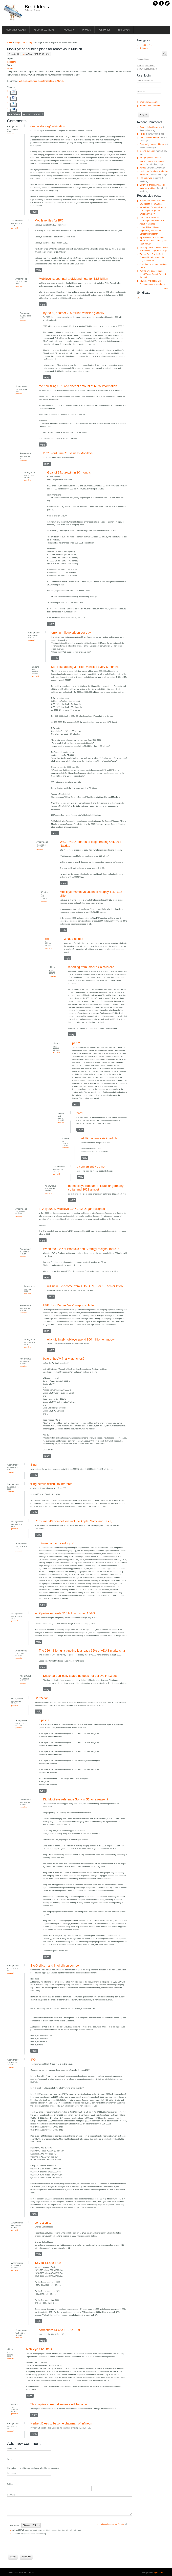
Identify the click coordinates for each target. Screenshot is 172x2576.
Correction (42, 1698)
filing (33, 1464)
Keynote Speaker (16, 30)
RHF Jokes (124, 30)
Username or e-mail (146, 80)
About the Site (146, 45)
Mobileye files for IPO (49, 220)
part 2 (76, 1043)
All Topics (105, 30)
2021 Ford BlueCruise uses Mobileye (68, 453)
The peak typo (146, 178)
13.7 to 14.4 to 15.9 (48, 2263)
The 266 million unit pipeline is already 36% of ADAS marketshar (82, 1650)
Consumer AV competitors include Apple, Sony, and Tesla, (73, 1521)
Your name (11, 2448)
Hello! (142, 134)
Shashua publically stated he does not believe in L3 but (80, 1675)
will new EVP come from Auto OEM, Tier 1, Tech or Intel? (85, 1286)
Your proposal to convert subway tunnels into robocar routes (152, 161)
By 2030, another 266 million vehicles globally (73, 313)
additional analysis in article (99, 1138)
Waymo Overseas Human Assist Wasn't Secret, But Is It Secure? (153, 274)
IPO (33, 2059)
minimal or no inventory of (56, 1543)
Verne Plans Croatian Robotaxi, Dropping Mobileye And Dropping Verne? (154, 210)
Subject (10, 2484)
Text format (15, 2525)
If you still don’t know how (151, 127)
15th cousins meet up (149, 137)
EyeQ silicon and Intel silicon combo (54, 1965)
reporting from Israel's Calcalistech (91, 967)
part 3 (80, 1113)
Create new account (149, 102)
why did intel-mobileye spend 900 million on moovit (81, 1339)
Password (141, 91)
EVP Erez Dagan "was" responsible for (69, 1305)
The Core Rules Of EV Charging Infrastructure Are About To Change (152, 220)
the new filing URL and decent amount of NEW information (78, 386)
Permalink (10, 134)
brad (23, 54)
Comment (11, 2495)
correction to (43, 2222)
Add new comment (33, 114)
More (166, 288)
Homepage (11, 2473)
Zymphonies (159, 2572)
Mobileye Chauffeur (39, 2349)
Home (9, 42)
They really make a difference (153, 144)
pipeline (44, 1720)
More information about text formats (110, 2524)
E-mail (9, 2459)
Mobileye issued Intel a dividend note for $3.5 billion (73, 278)
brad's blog (27, 42)
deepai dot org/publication (47, 126)
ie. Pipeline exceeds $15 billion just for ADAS (65, 1613)
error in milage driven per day (71, 632)
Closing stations (147, 151)
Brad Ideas (37, 6)
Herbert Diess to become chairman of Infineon (61, 2423)
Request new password (150, 105)
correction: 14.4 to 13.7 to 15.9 (59, 2330)
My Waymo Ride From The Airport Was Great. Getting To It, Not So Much (154, 240)
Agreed (143, 168)
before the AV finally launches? (63, 1358)
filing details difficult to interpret (51, 1484)
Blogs (17, 42)
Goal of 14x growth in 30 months (69, 472)
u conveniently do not (91, 1166)
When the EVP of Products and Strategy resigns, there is (81, 1249)
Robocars (69, 30)
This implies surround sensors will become (58, 2404)
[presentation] (32, 2542)
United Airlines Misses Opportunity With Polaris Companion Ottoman (150, 230)
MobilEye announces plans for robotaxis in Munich (41, 81)
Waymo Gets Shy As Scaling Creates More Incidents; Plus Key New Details (152, 257)
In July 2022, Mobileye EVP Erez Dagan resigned (72, 1208)
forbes (10, 68)
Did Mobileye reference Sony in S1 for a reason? (75, 1799)
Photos (86, 30)
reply (34, 211)
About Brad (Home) (44, 30)
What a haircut (73, 938)
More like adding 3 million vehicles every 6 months (85, 666)
